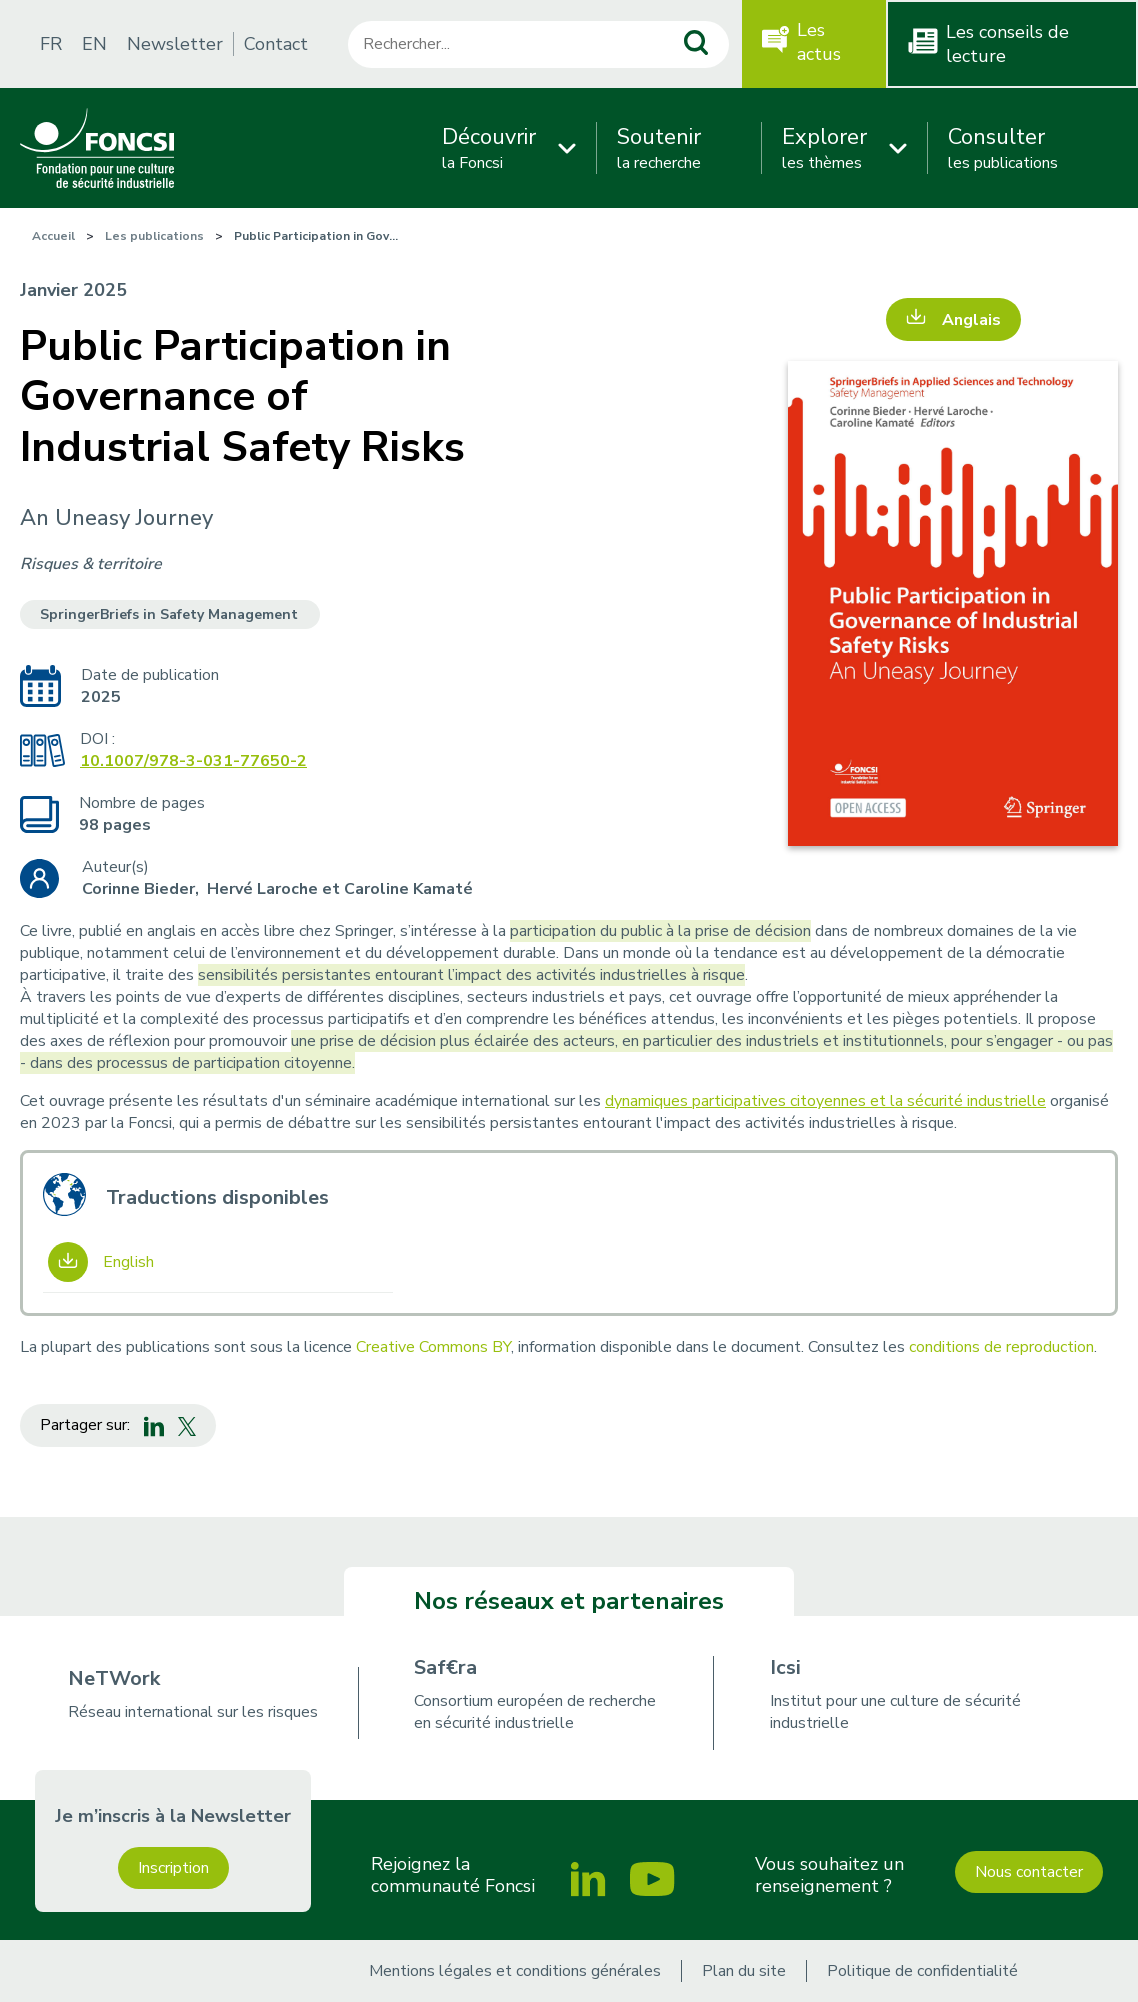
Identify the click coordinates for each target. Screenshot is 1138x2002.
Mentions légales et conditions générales (515, 1971)
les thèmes (824, 148)
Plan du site (744, 1971)
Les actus (819, 42)
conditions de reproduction (1001, 1347)
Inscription (173, 1868)
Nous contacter (1029, 1872)
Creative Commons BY (433, 1347)
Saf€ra (445, 1667)
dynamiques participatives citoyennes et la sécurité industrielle (825, 1101)
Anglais (971, 320)
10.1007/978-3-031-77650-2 (193, 761)
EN (94, 44)
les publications (1003, 148)
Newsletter (175, 44)
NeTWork (114, 1678)
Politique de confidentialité (922, 1971)
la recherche (659, 148)
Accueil (53, 236)
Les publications (154, 236)
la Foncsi (489, 148)
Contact (276, 44)
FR (51, 44)
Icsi (785, 1667)
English (128, 1262)
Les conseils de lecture (1007, 44)
